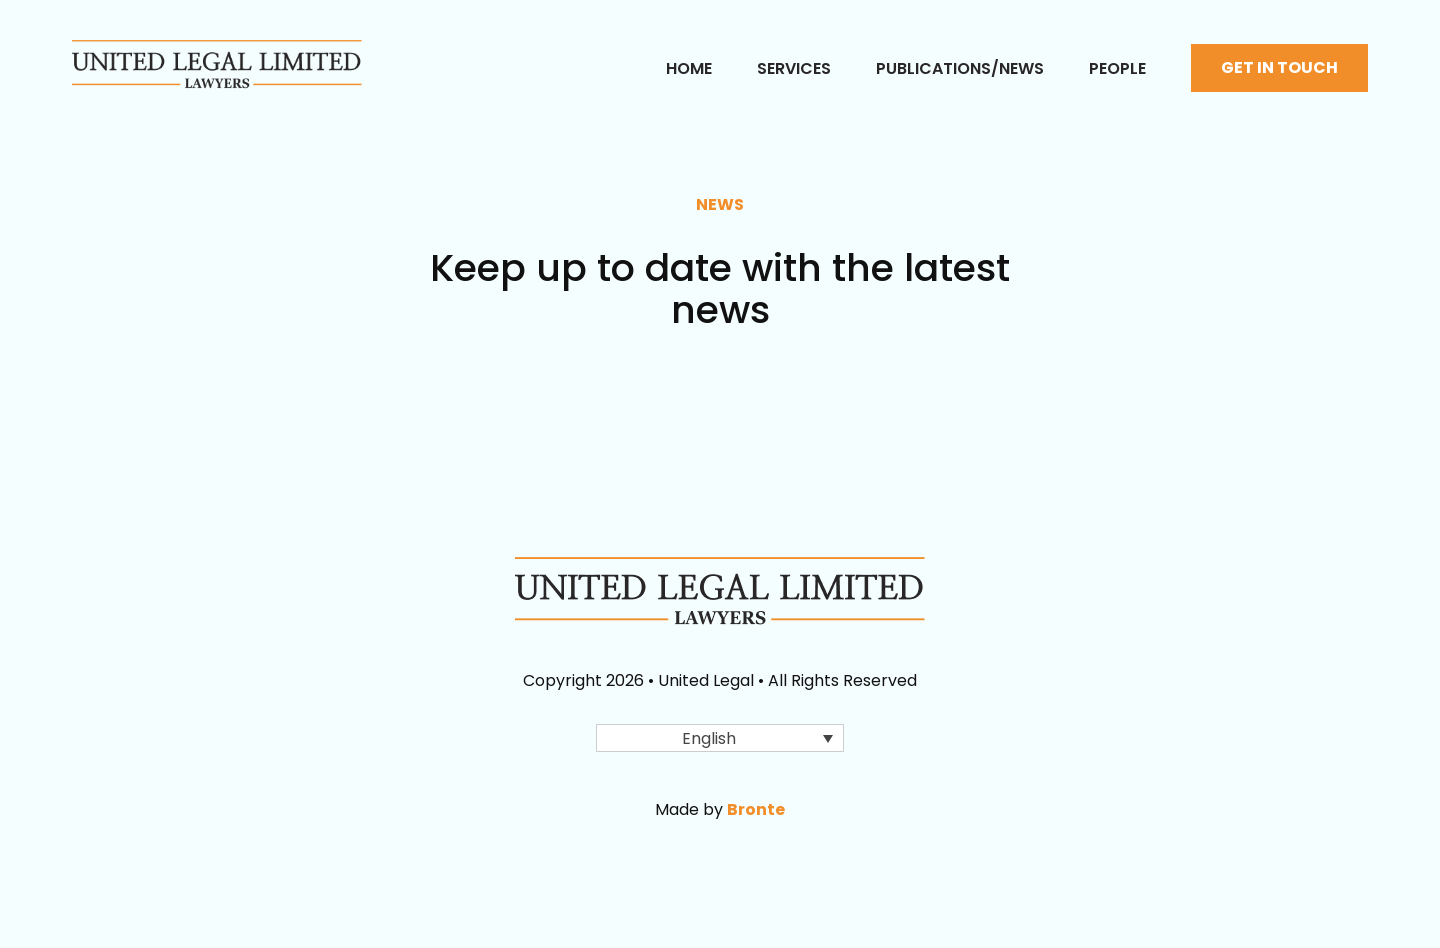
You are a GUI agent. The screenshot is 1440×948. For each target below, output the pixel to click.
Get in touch (1279, 67)
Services (794, 68)
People (1117, 68)
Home (689, 68)
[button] (720, 738)
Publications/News (960, 68)
